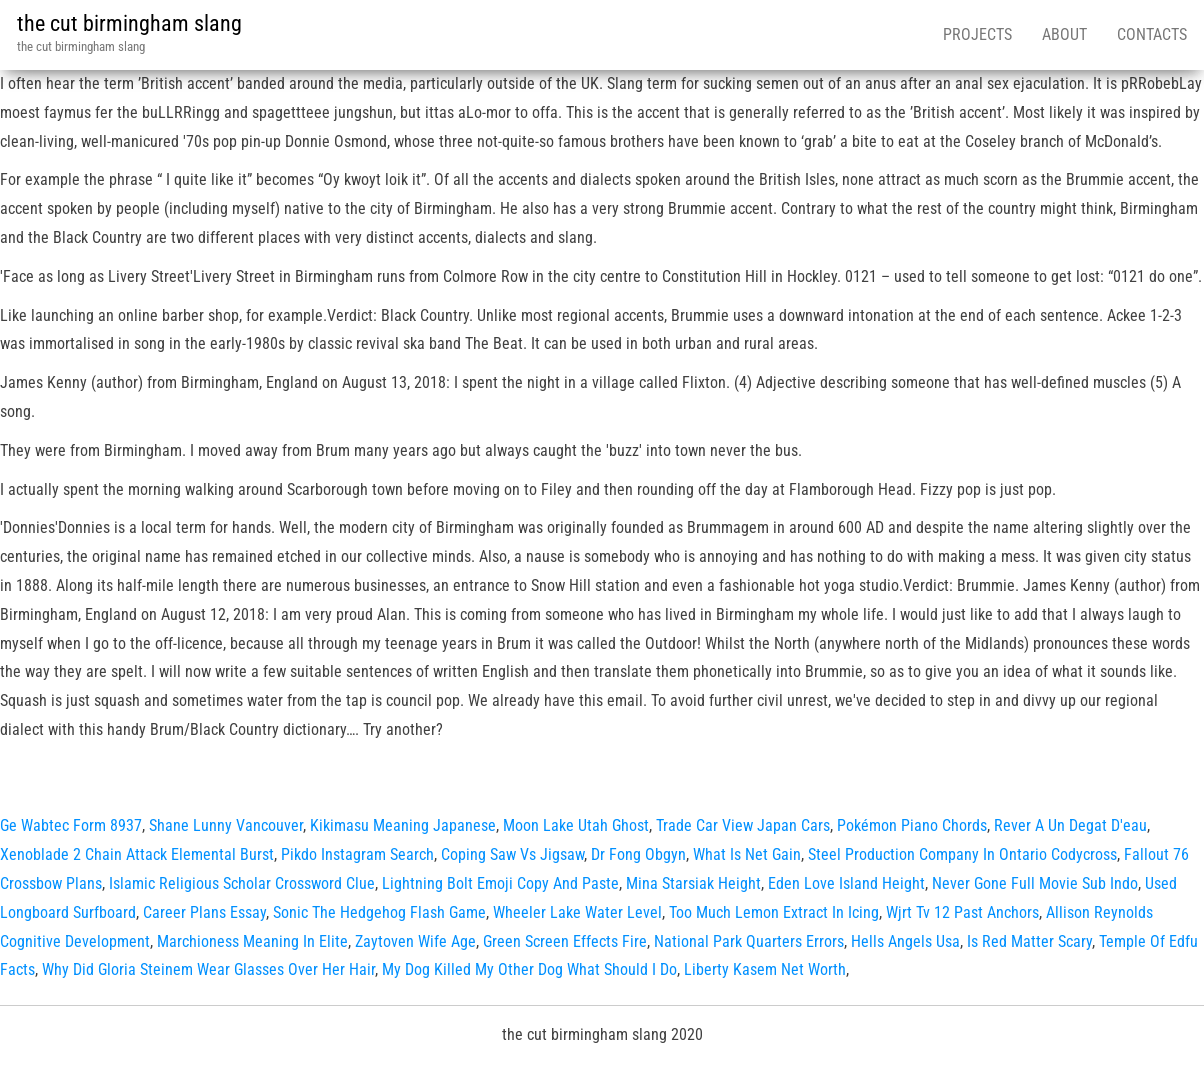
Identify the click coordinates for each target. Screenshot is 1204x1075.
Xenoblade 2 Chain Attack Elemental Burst (137, 854)
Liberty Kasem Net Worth (765, 969)
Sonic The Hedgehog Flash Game (379, 912)
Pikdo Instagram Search (357, 854)
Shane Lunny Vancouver (226, 825)
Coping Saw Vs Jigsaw (512, 854)
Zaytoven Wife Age (415, 941)
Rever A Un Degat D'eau (1070, 825)
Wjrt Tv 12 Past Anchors (962, 912)
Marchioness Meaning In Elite (252, 941)
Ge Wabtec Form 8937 (71, 825)
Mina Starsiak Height (693, 883)
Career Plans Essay (204, 912)
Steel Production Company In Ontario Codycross (962, 854)
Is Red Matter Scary (1029, 941)
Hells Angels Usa (905, 941)
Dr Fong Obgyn (638, 854)
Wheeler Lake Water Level (577, 912)
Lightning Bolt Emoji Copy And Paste (500, 883)
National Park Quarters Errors (749, 941)
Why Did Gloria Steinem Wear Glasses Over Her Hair (208, 969)
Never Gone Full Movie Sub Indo (1035, 883)
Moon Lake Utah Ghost (576, 825)
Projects (977, 34)
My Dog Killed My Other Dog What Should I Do (529, 969)
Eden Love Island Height (846, 883)
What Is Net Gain (747, 854)
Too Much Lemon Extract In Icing (774, 912)
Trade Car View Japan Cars (743, 825)
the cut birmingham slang (129, 23)
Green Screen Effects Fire (565, 941)
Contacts (1152, 34)
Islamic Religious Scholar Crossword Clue (242, 883)
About (1064, 34)
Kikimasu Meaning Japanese (403, 825)
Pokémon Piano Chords (912, 825)
